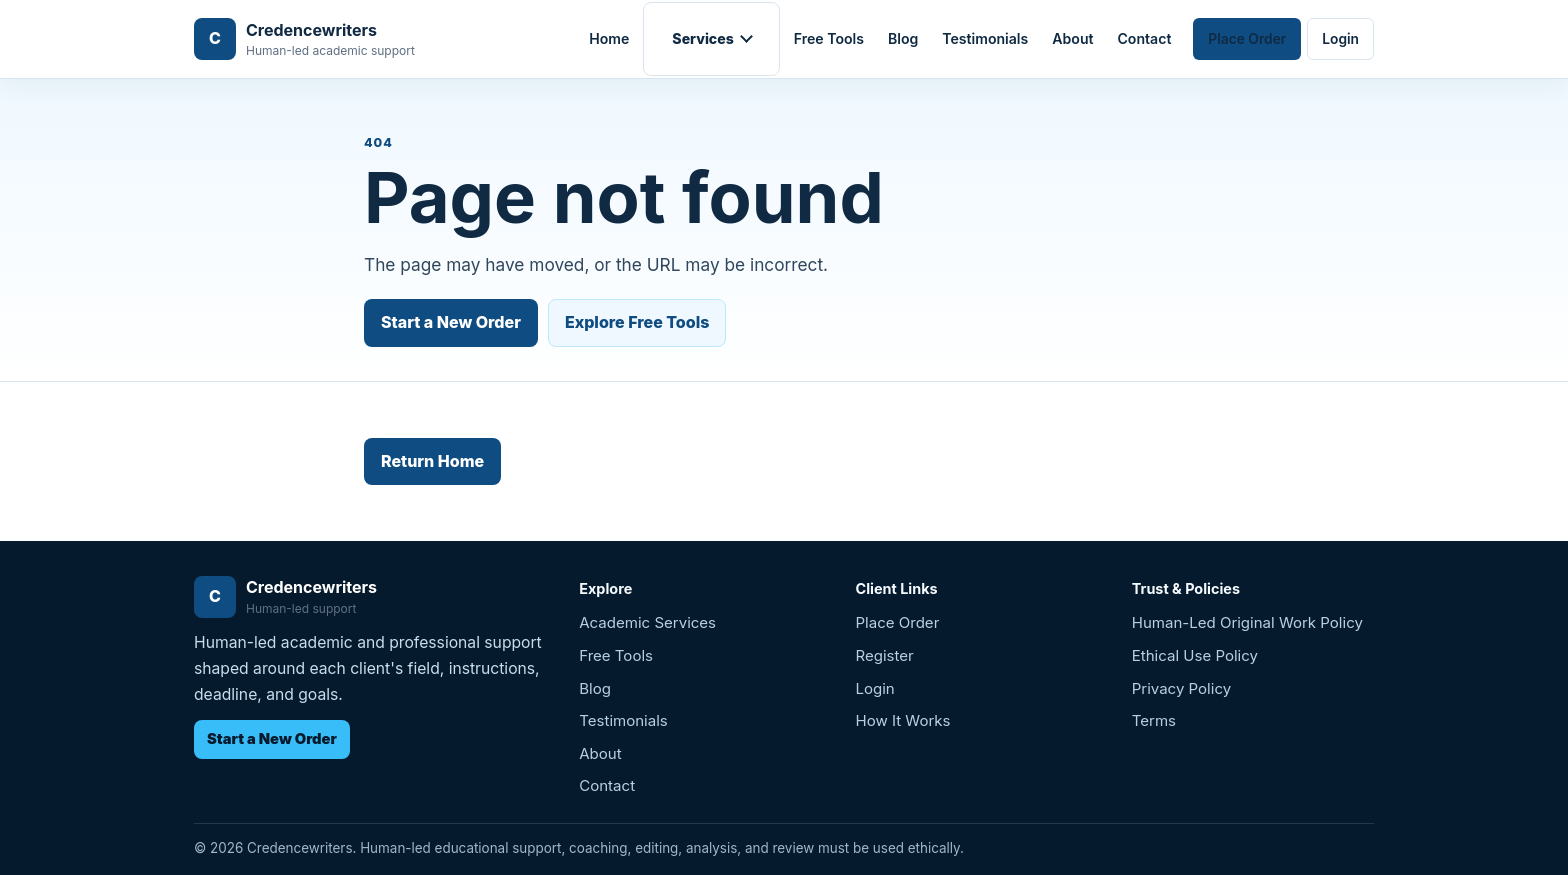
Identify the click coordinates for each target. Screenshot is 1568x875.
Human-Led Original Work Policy (1247, 622)
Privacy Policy (1181, 688)
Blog (903, 38)
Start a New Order (451, 322)
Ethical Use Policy (1195, 655)
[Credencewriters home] (304, 39)
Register (885, 655)
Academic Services (647, 622)
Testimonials (985, 38)
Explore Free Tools (637, 322)
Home (609, 38)
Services (702, 38)
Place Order (1247, 39)
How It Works (903, 720)
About (1072, 38)
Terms (1154, 720)
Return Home (432, 461)
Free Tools (829, 38)
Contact (1145, 38)
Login (1340, 39)
